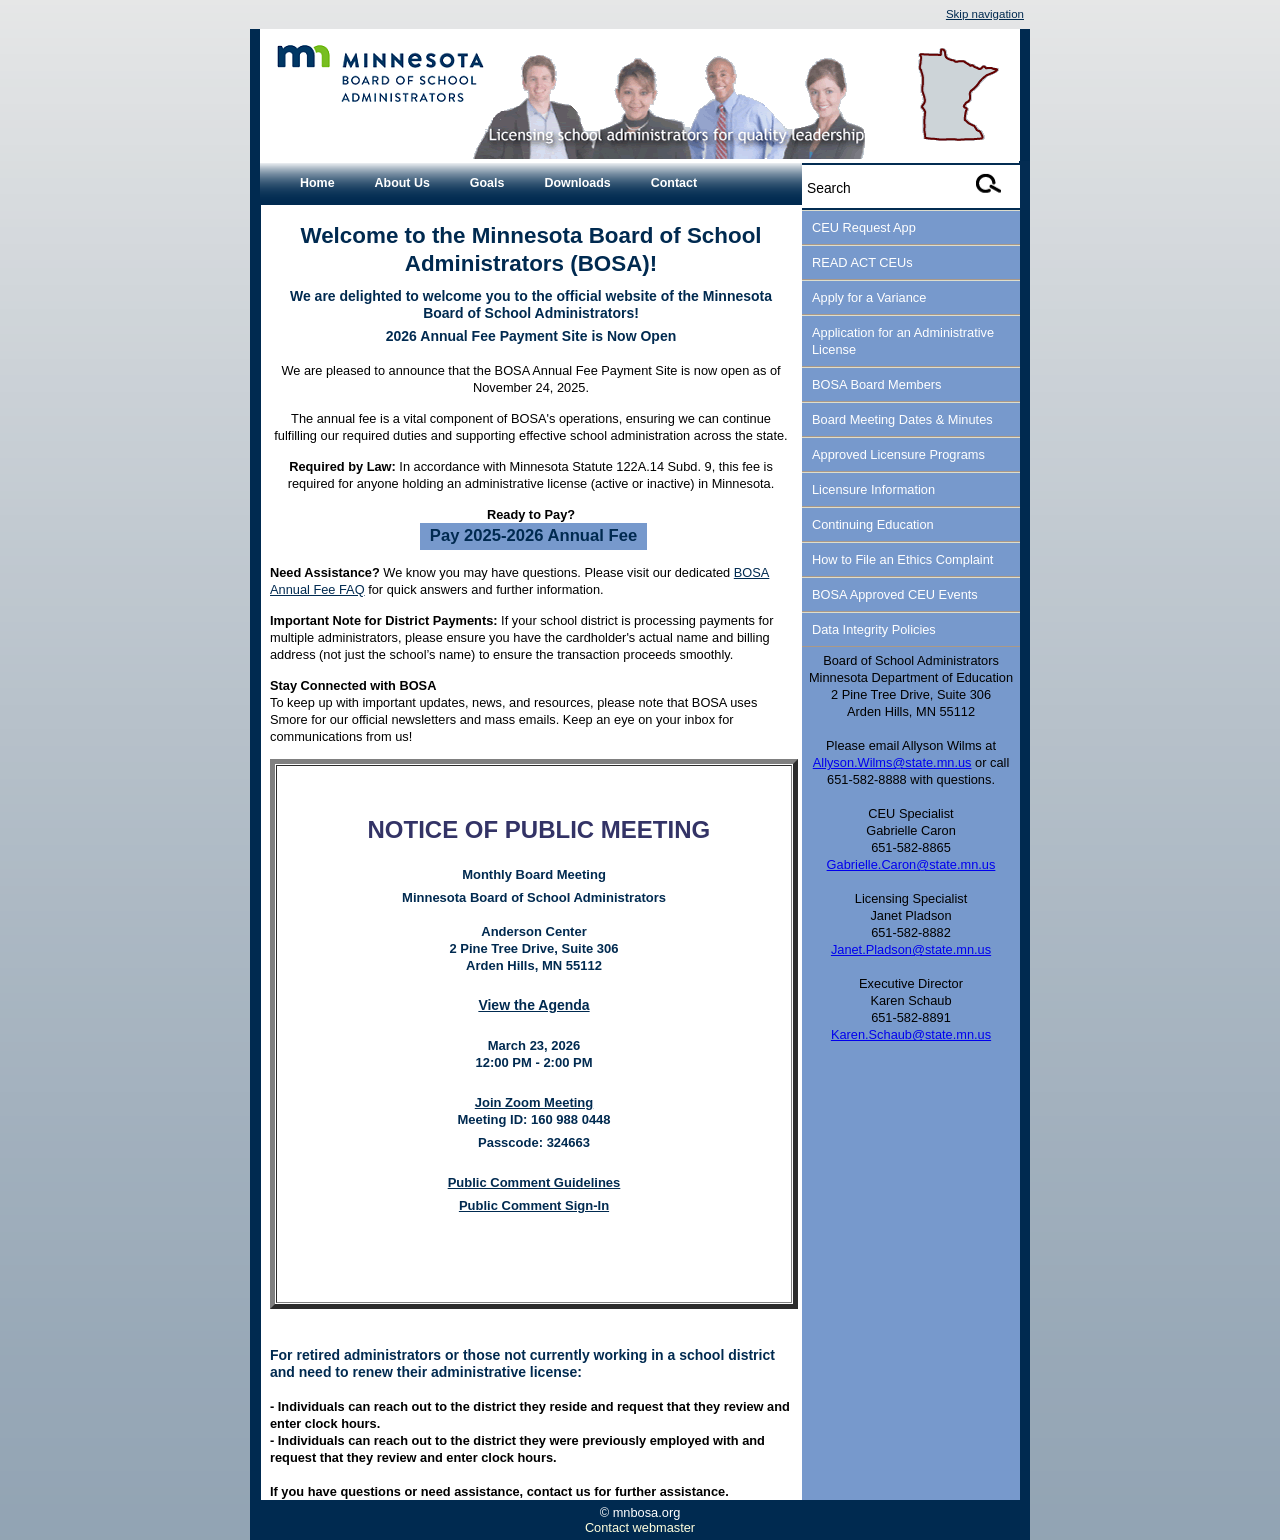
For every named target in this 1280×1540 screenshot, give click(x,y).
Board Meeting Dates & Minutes (902, 419)
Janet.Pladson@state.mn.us (911, 949)
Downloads (577, 183)
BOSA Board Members (876, 384)
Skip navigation (985, 14)
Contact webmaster (640, 1527)
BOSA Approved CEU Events (895, 594)
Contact (674, 183)
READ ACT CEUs (862, 262)
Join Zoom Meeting (534, 1102)
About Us (402, 183)
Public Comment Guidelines (534, 1182)
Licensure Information (873, 489)
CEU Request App (864, 227)
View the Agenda (533, 1005)
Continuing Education (873, 524)
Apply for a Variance (869, 297)
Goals (487, 183)
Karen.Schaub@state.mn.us (911, 1034)
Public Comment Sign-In (534, 1205)
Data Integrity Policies (874, 629)
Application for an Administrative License (903, 341)
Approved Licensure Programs (898, 454)
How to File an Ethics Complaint (902, 559)
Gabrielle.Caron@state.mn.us (911, 864)
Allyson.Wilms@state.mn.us (892, 762)
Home (317, 183)
